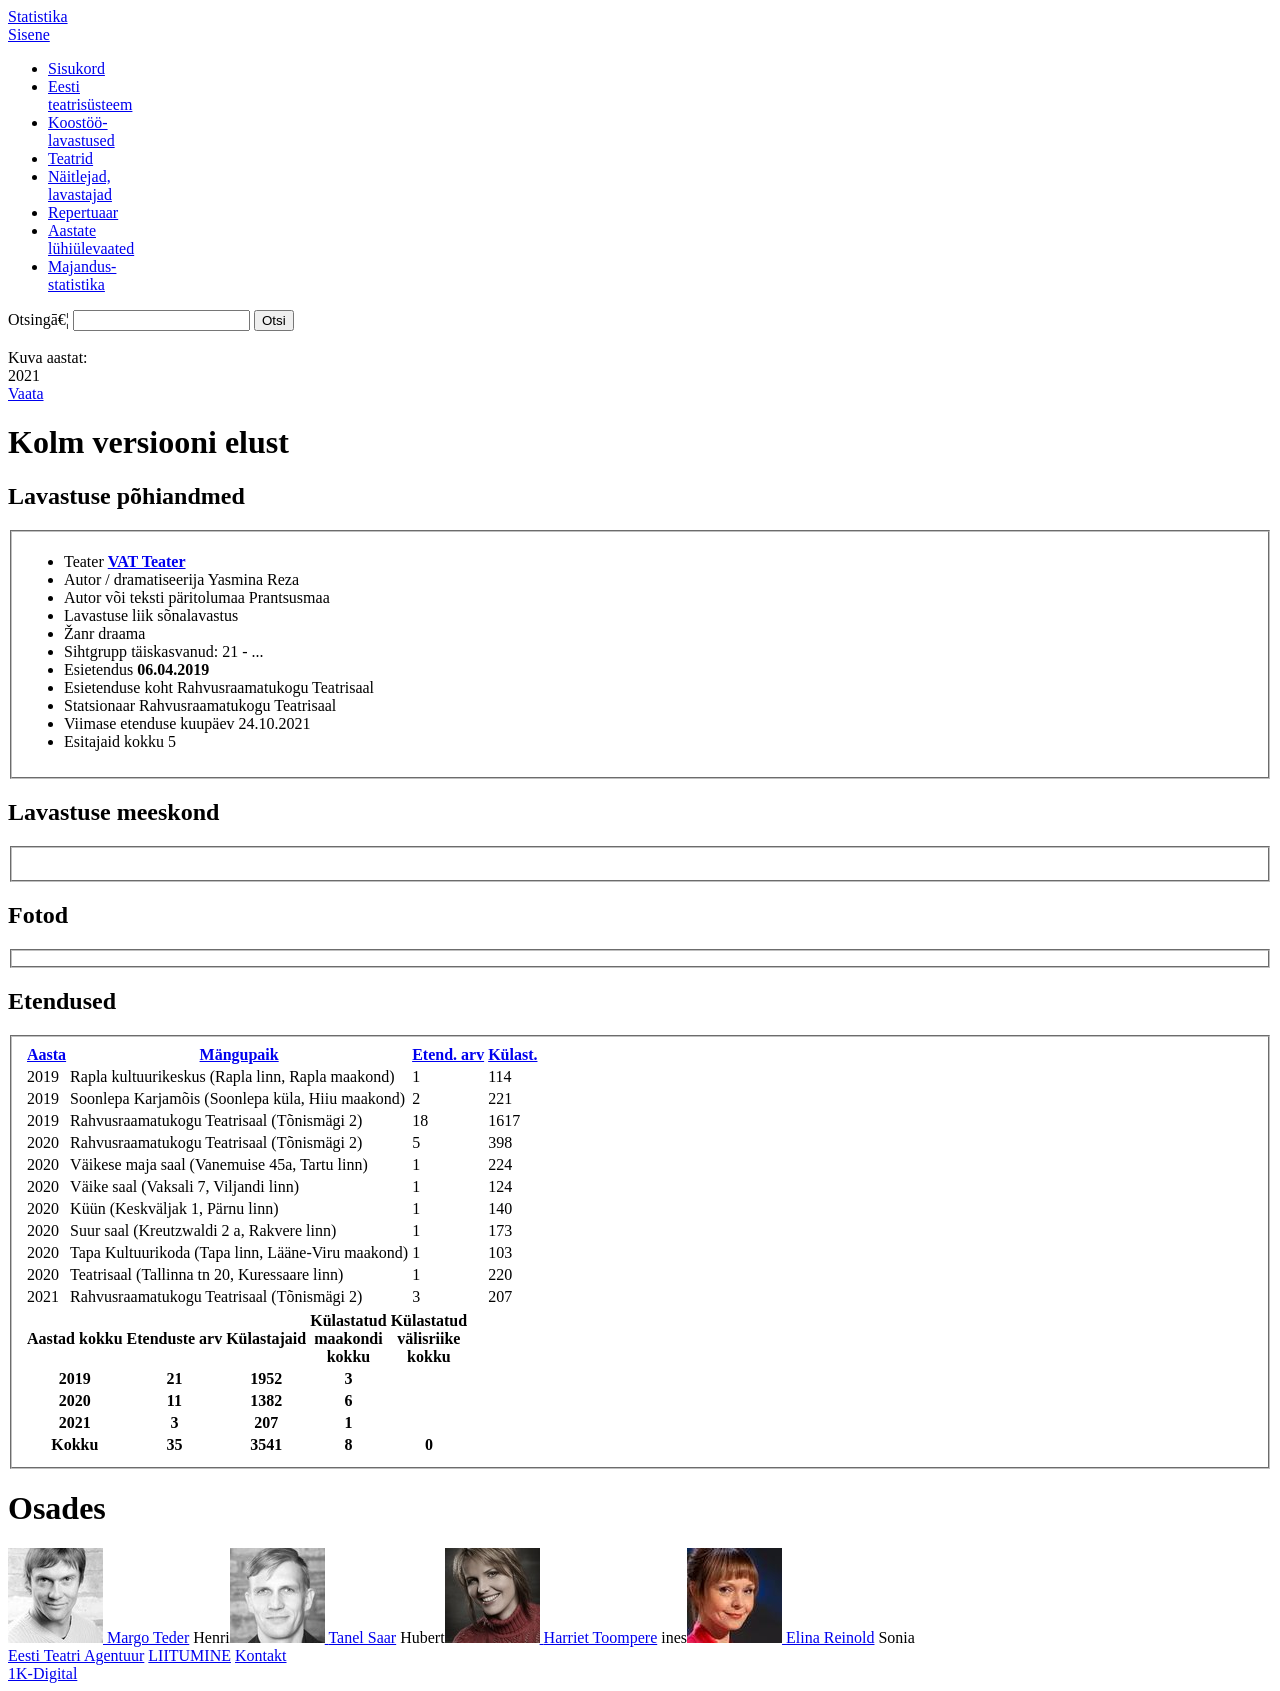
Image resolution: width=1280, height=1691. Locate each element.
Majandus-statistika (82, 275)
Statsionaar (99, 705)
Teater (84, 561)
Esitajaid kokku (114, 741)
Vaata (26, 393)
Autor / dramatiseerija (134, 579)
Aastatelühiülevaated (91, 239)
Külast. (512, 1054)
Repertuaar (83, 212)
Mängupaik (239, 1054)
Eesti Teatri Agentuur (76, 1655)
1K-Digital (42, 1673)
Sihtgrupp (95, 651)
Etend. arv (448, 1054)
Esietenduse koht (118, 687)
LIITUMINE (189, 1655)
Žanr (79, 633)
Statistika (38, 16)
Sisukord (76, 68)
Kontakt (261, 1655)
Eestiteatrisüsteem (90, 95)
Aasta (46, 1054)
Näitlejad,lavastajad (80, 185)
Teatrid (70, 158)
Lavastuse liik (108, 615)
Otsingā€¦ (38, 319)
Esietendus (98, 669)
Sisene (29, 34)
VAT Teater (147, 561)
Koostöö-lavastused (81, 131)
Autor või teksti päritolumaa (154, 597)
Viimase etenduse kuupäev (149, 723)
